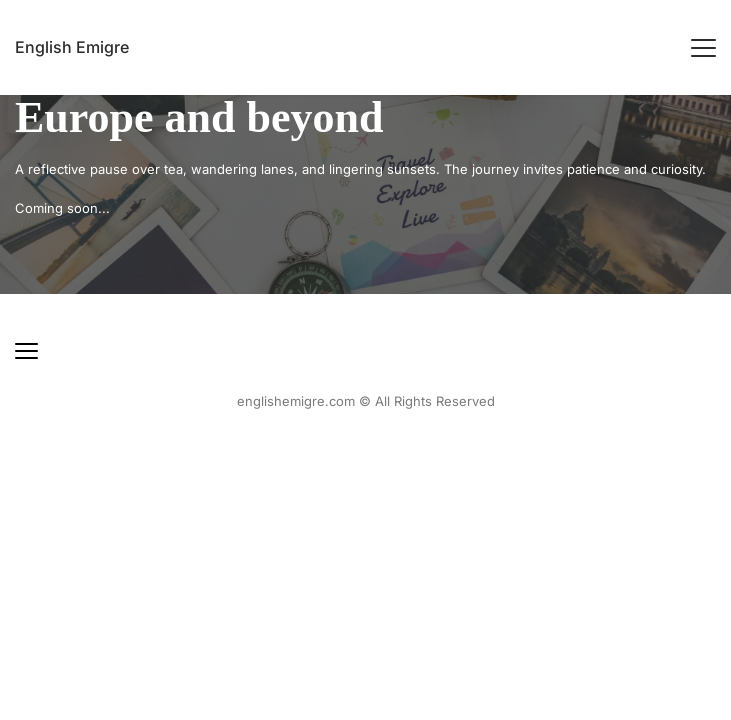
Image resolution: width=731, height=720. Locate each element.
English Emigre (72, 47)
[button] (703, 47)
